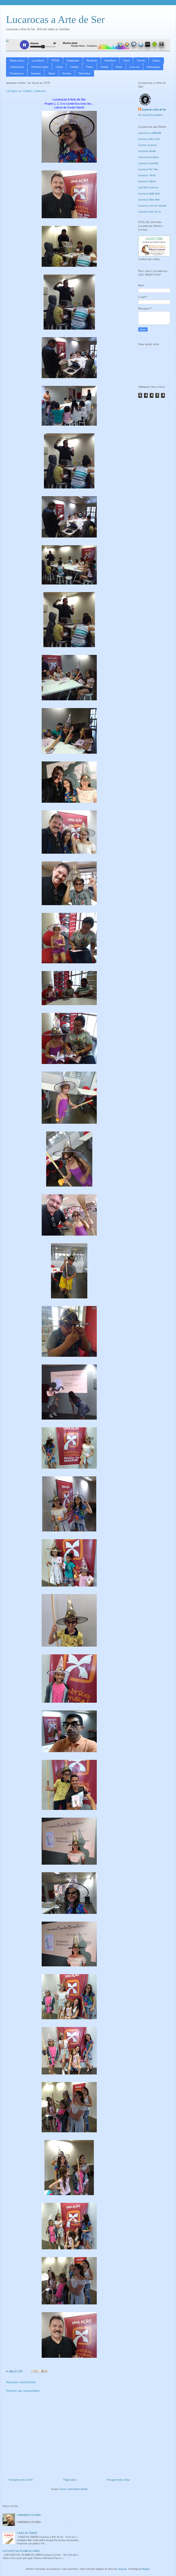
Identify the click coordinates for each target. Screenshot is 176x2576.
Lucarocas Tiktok (147, 175)
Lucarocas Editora (147, 181)
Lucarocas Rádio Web (149, 193)
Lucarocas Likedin (147, 151)
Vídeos (51, 73)
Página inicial (17, 60)
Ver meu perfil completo (150, 115)
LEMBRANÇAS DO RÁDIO (29, 2515)
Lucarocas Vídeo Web (149, 199)
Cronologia (73, 60)
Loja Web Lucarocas (148, 187)
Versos (104, 67)
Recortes (92, 60)
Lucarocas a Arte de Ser (55, 19)
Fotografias (17, 73)
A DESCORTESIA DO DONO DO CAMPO (21, 2551)
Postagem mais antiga (118, 2479)
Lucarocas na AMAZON (149, 133)
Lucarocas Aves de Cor (149, 211)
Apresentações (39, 67)
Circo (126, 60)
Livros (59, 67)
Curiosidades (17, 67)
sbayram (122, 2568)
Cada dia (134, 67)
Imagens (36, 73)
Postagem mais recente (21, 2479)
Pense (119, 67)
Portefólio (84, 73)
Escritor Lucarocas (147, 145)
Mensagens (153, 67)
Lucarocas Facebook (148, 163)
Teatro (141, 60)
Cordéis (74, 67)
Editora (66, 73)
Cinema (156, 60)
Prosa (89, 67)
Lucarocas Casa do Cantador (152, 205)
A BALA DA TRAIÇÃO (27, 2533)
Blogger (146, 2568)
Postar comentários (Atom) (73, 2489)
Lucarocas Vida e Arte (149, 139)
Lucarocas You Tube (148, 169)
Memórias (110, 60)
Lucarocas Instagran (148, 157)
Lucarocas (38, 60)
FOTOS (55, 60)
